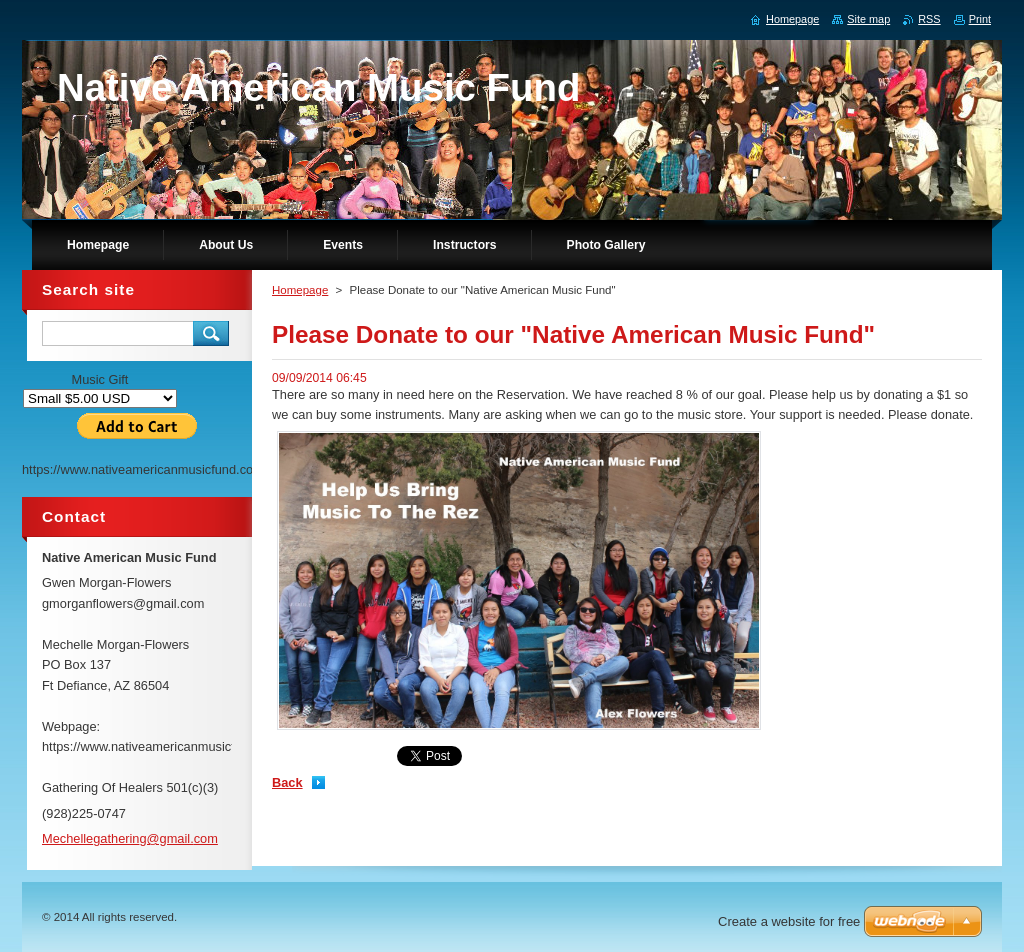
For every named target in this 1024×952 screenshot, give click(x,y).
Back (287, 782)
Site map (868, 19)
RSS (929, 19)
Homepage (300, 290)
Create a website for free (789, 921)
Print (980, 19)
